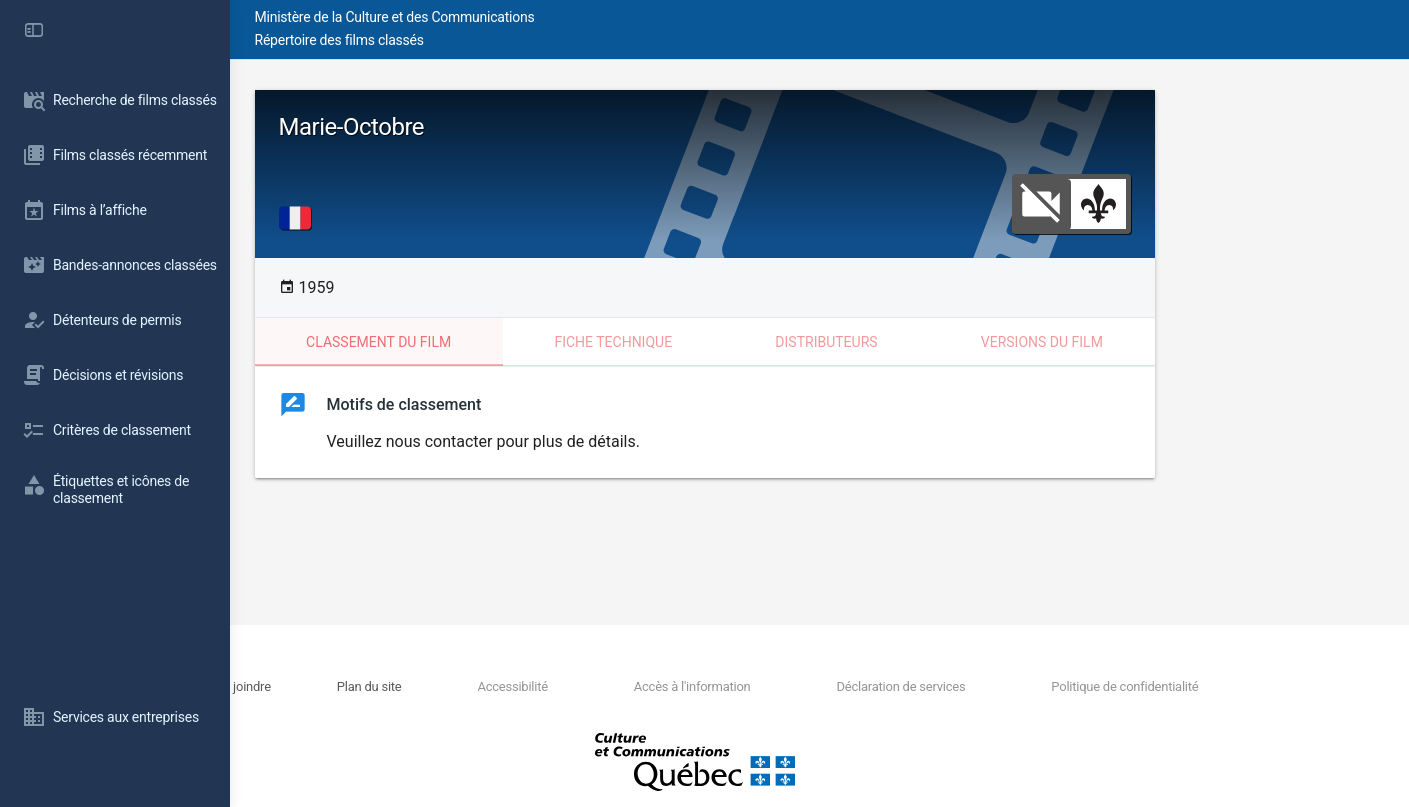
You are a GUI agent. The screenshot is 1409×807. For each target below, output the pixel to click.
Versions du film (1157, 342)
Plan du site (522, 686)
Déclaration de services (977, 686)
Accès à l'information (794, 686)
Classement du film (493, 342)
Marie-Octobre (467, 127)
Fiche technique (728, 342)
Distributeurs (941, 342)
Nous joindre (415, 686)
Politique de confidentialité (1175, 686)
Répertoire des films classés (534, 40)
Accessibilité (640, 686)
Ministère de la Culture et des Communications (590, 17)
